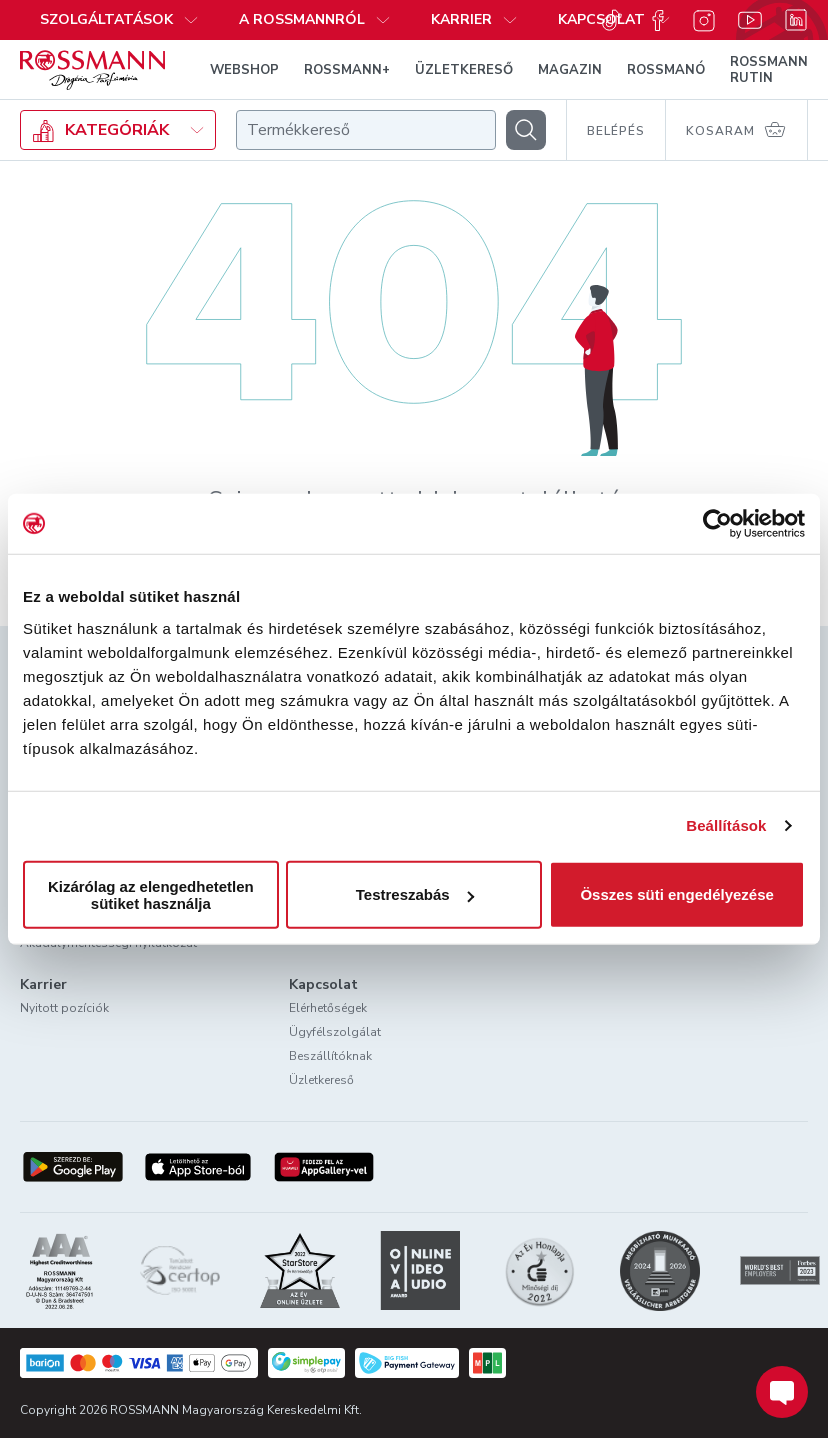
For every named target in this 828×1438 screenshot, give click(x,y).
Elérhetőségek (328, 1008)
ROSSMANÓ (666, 70)
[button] (315, 20)
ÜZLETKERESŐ (464, 70)
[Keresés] (526, 130)
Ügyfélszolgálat (335, 1032)
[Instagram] (704, 20)
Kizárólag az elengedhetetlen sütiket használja (151, 894)
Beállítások (726, 825)
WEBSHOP (244, 70)
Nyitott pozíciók (64, 1008)
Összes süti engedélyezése (676, 894)
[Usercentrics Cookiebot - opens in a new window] (717, 524)
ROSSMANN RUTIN (769, 70)
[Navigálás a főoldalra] (92, 70)
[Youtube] (750, 20)
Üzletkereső (321, 1080)
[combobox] (366, 130)
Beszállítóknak (330, 1056)
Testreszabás (415, 894)
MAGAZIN (570, 70)
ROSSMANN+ (347, 70)
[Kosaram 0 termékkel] (737, 130)
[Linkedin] (796, 20)
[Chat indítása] (782, 1392)
